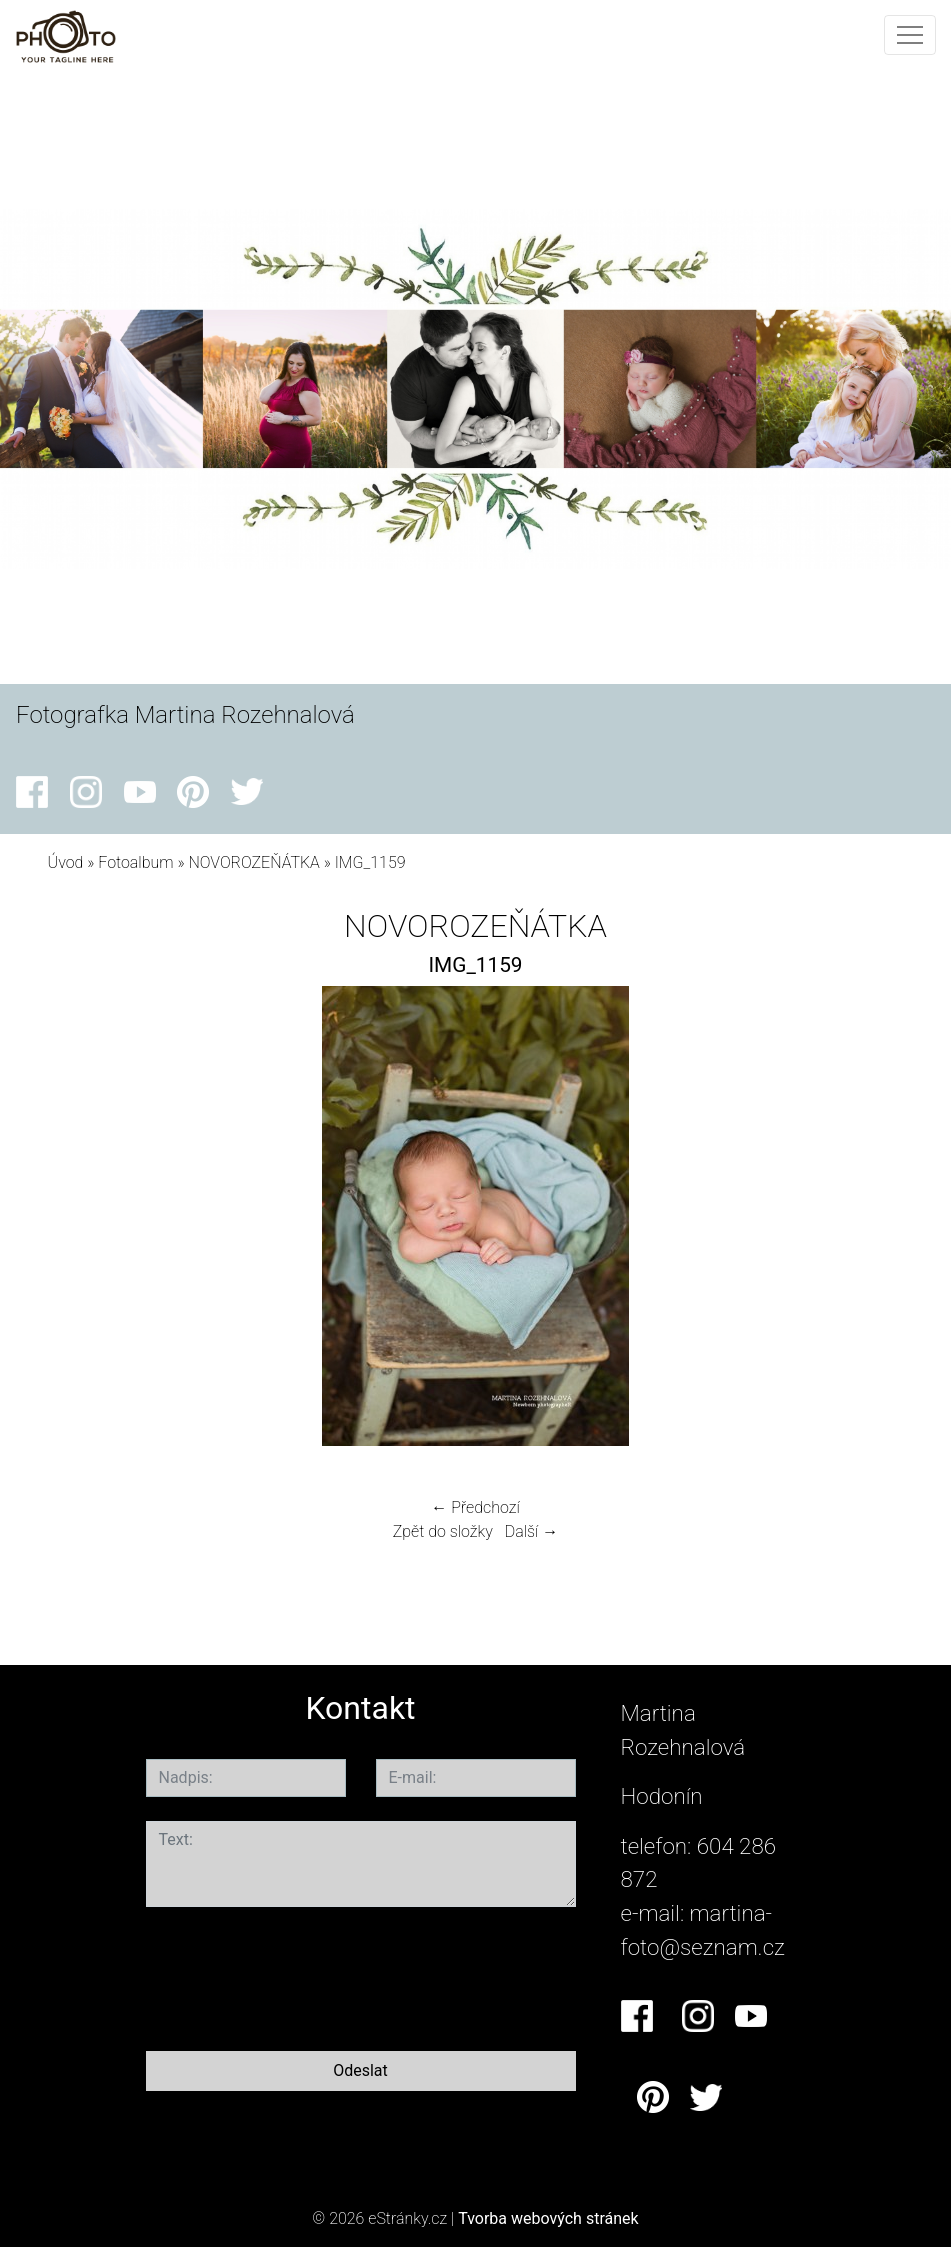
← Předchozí (475, 1507)
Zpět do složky (443, 1531)
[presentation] (298, 1975)
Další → (532, 1531)
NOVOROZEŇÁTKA (253, 862)
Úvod (66, 862)
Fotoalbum (135, 862)
